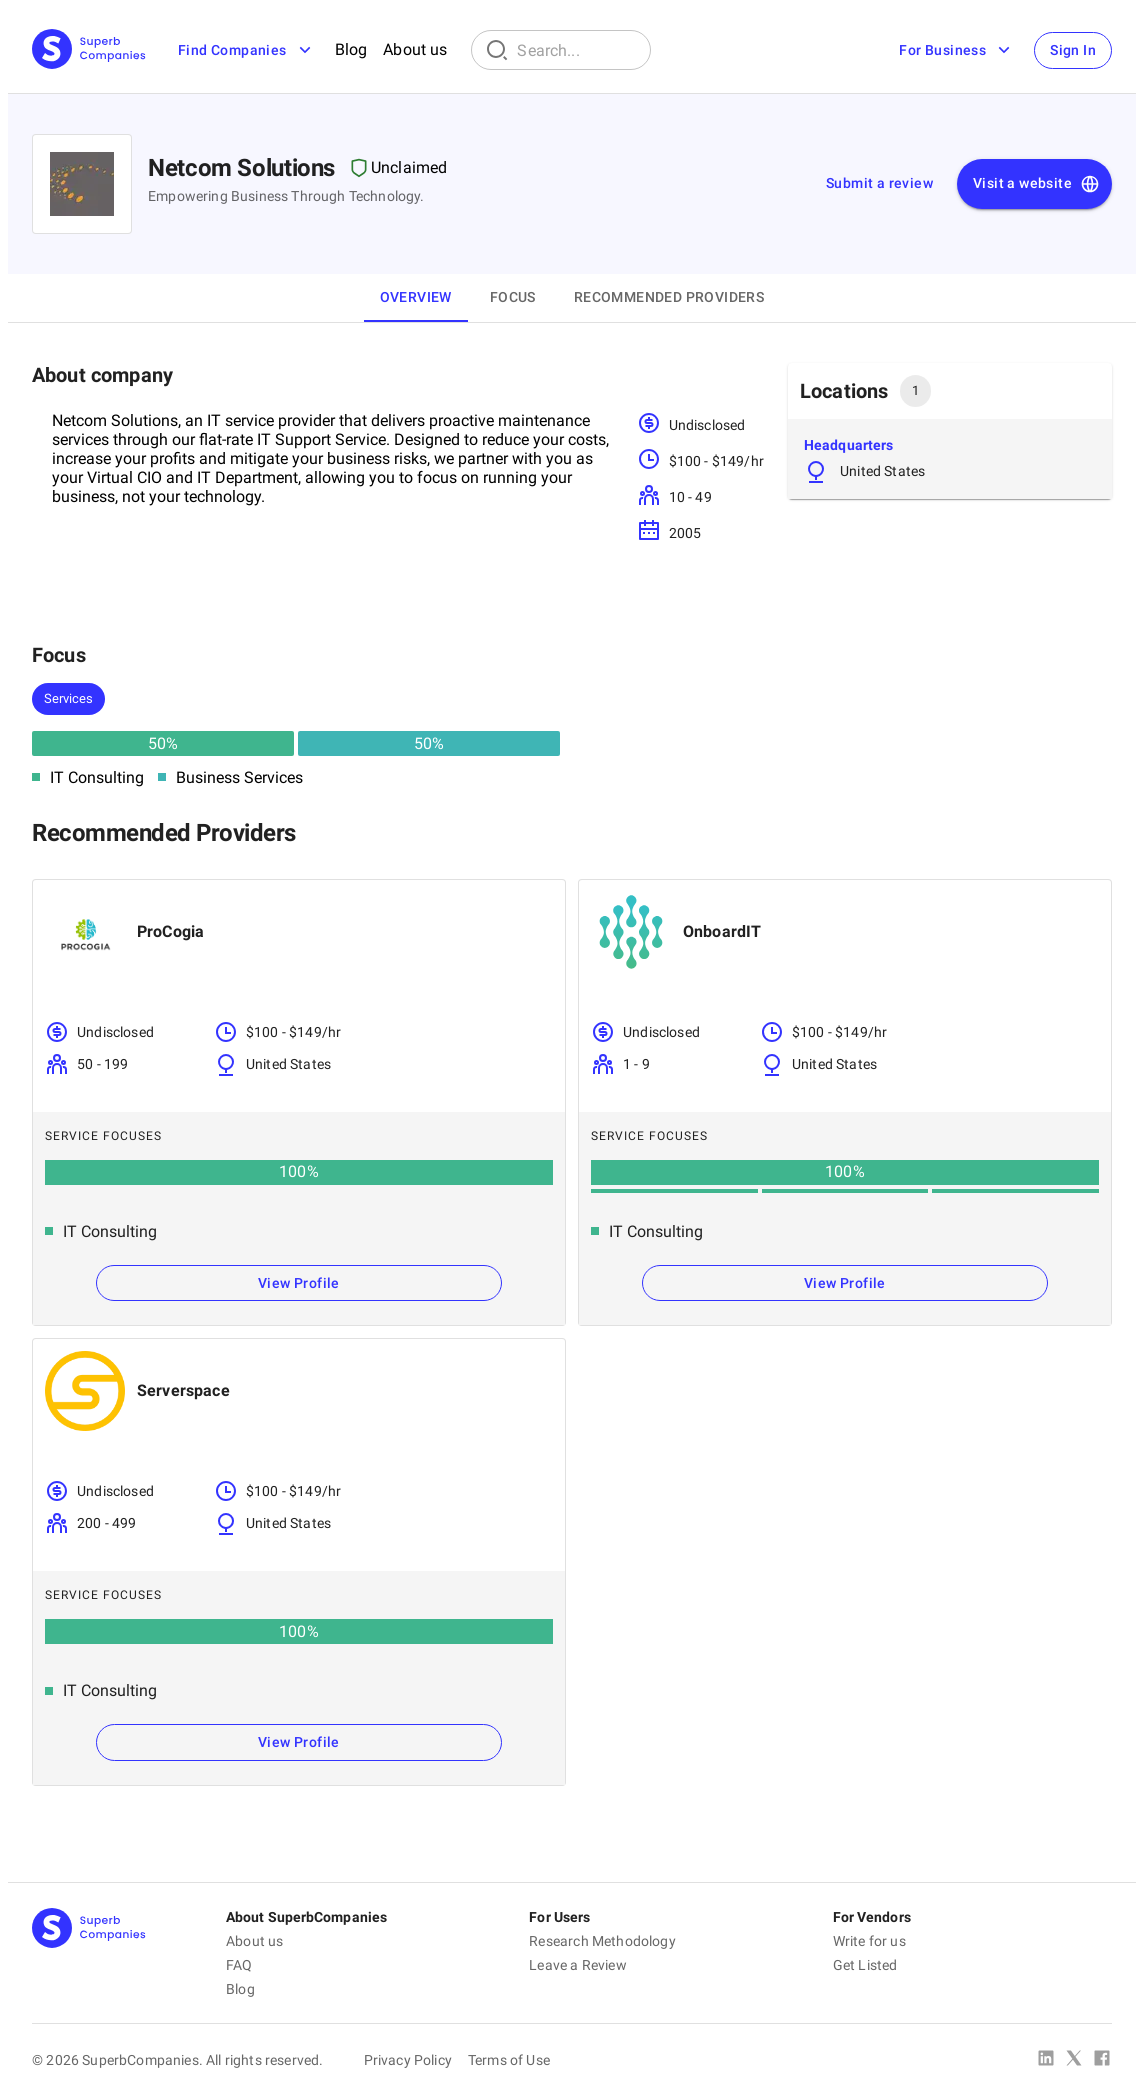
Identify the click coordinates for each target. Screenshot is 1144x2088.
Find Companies (246, 50)
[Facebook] (1102, 2060)
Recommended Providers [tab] (669, 297)
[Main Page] (89, 50)
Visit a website (1036, 184)
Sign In (1073, 50)
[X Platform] (1074, 2060)
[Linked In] (1046, 2060)
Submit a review (879, 183)
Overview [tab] (416, 297)
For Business (956, 50)
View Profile (299, 1283)
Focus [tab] (513, 297)
